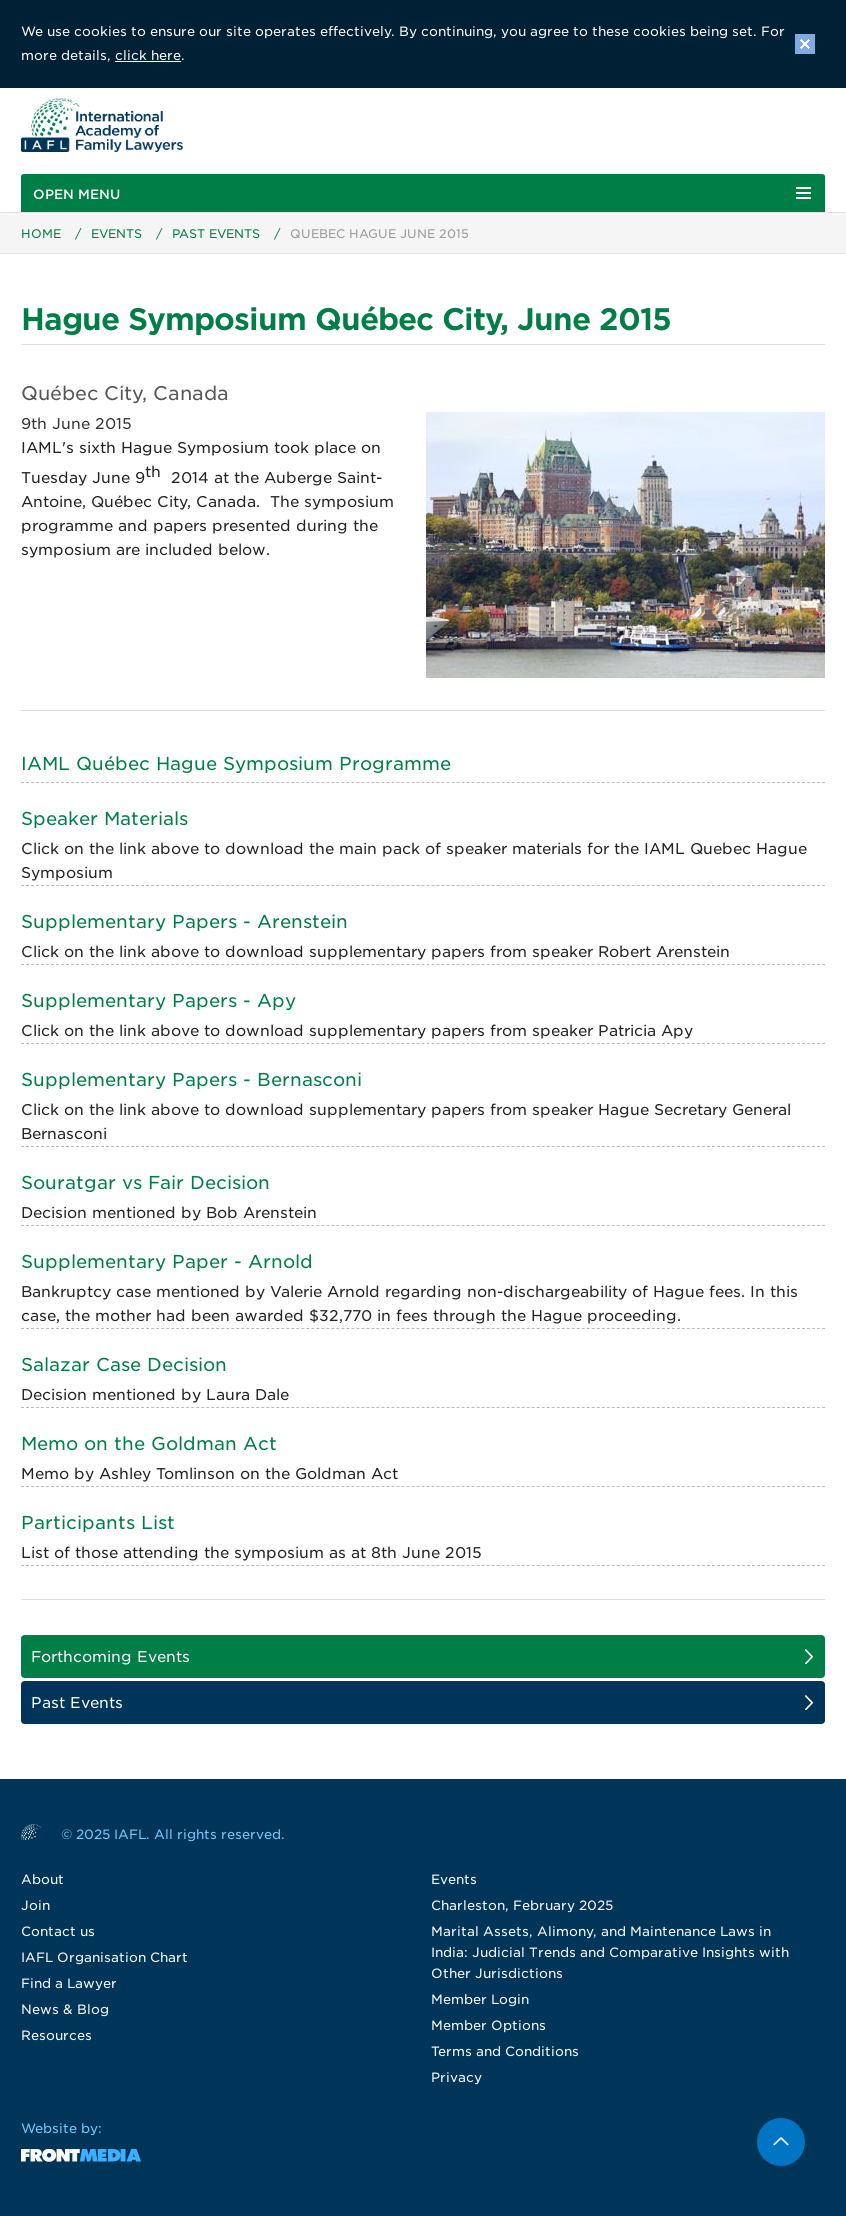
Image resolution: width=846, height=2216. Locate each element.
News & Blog (65, 2009)
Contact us (58, 1931)
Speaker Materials (104, 818)
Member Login (480, 1999)
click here (148, 55)
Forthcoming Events (110, 1657)
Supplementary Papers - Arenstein (184, 921)
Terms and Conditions (505, 2051)
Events (116, 233)
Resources (56, 2035)
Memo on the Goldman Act (149, 1443)
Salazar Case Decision (124, 1364)
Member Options (488, 2025)
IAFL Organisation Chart (104, 1957)
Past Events (216, 233)
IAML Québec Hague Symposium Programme (236, 763)
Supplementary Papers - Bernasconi (191, 1079)
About (42, 1879)
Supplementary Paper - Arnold (167, 1261)
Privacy (456, 2077)
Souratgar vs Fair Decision (145, 1182)
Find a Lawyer (69, 1983)
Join (35, 1905)
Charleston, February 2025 (522, 1905)
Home (41, 233)
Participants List (98, 1522)
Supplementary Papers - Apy (158, 1000)
